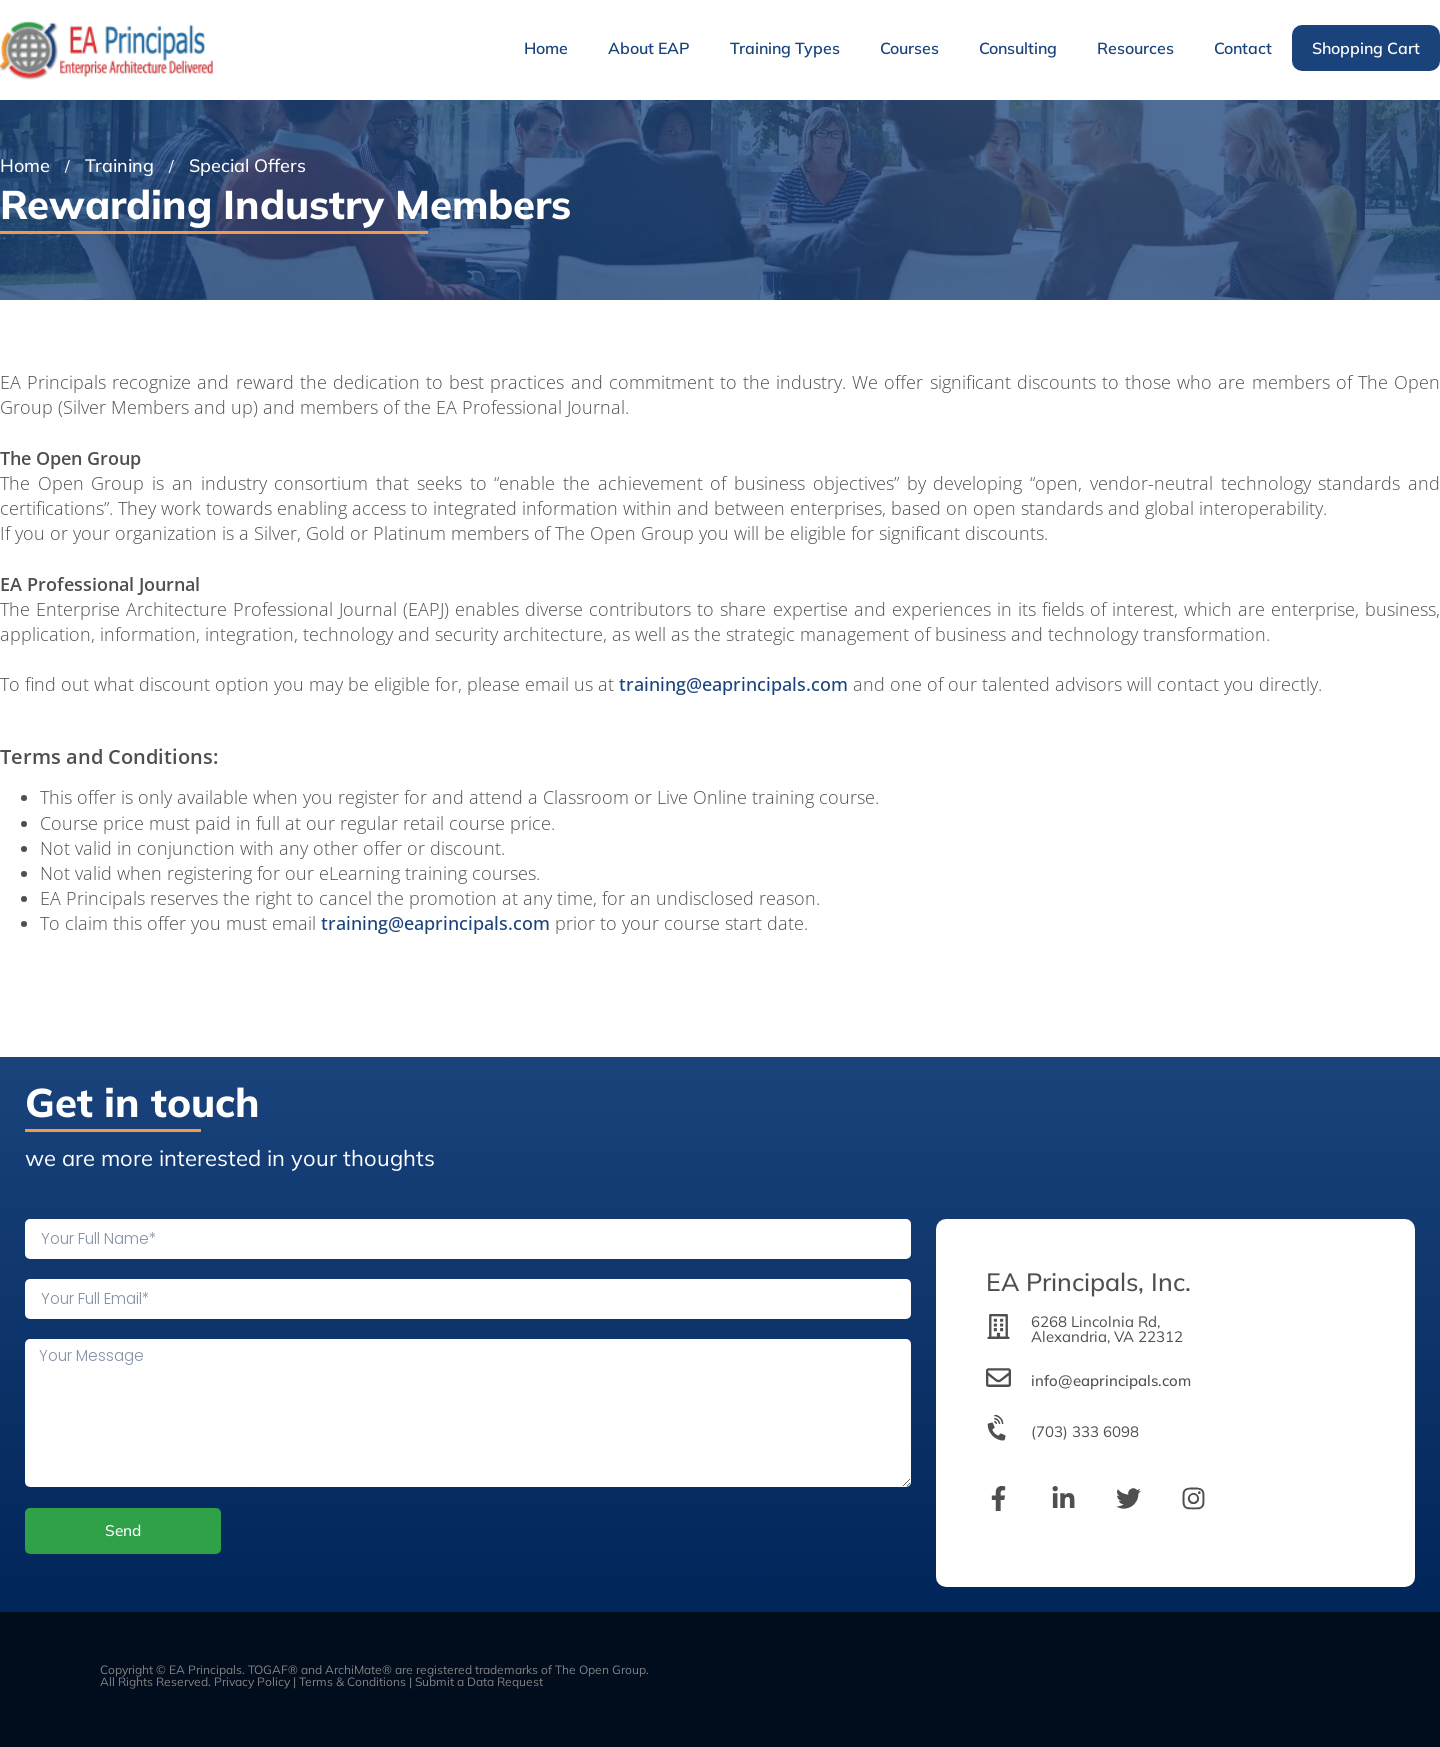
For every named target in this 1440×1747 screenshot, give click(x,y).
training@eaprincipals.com (733, 684)
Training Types (785, 48)
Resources (1135, 48)
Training (119, 165)
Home (546, 48)
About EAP (649, 48)
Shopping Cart (1366, 48)
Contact (1243, 48)
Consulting (1018, 48)
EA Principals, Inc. (1088, 1281)
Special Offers (247, 165)
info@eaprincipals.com (1111, 1380)
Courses (909, 48)
